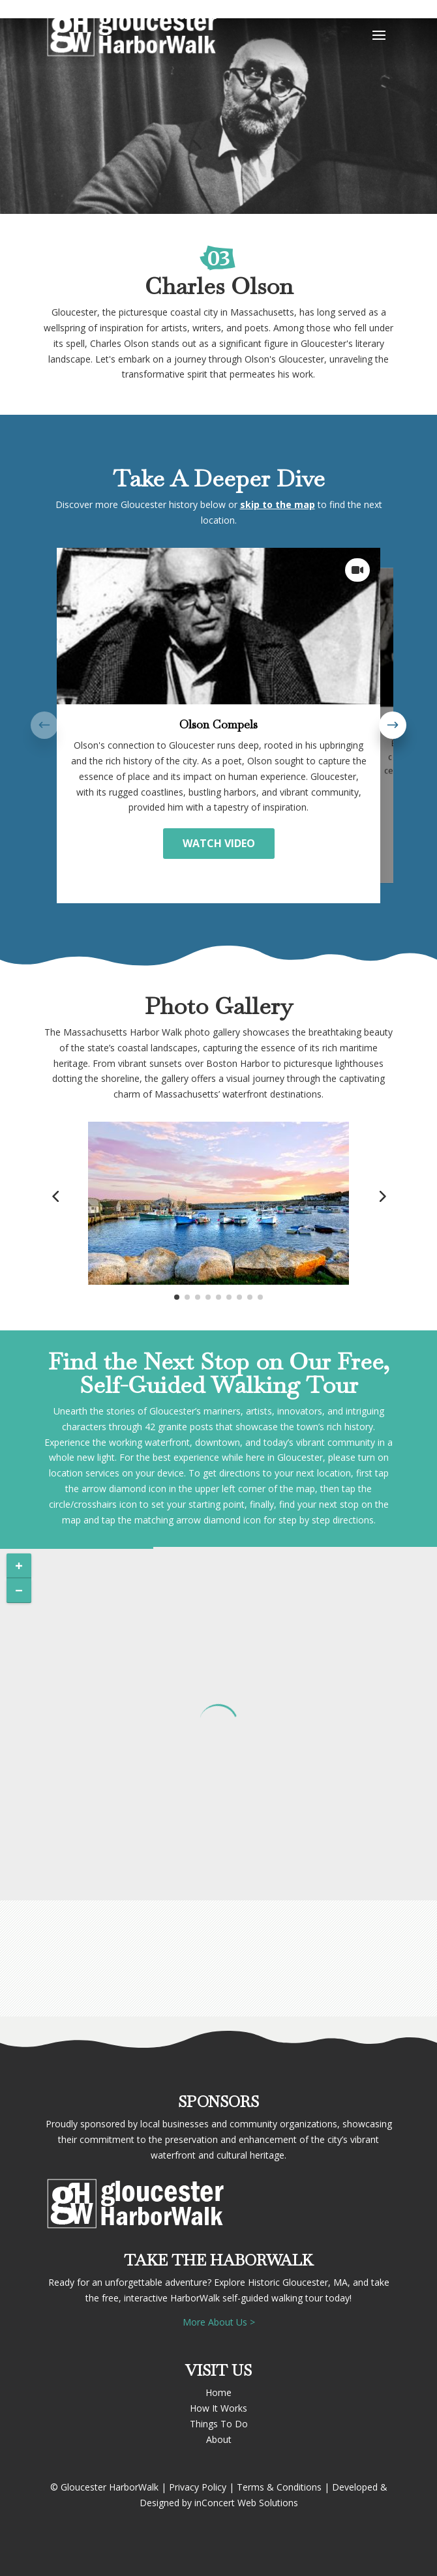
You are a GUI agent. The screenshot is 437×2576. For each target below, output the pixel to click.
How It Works (218, 2408)
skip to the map (277, 504)
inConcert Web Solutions (246, 2502)
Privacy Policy (197, 2487)
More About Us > (219, 2322)
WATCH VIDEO (219, 843)
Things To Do (219, 2424)
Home (218, 2392)
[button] (392, 725)
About (219, 2439)
